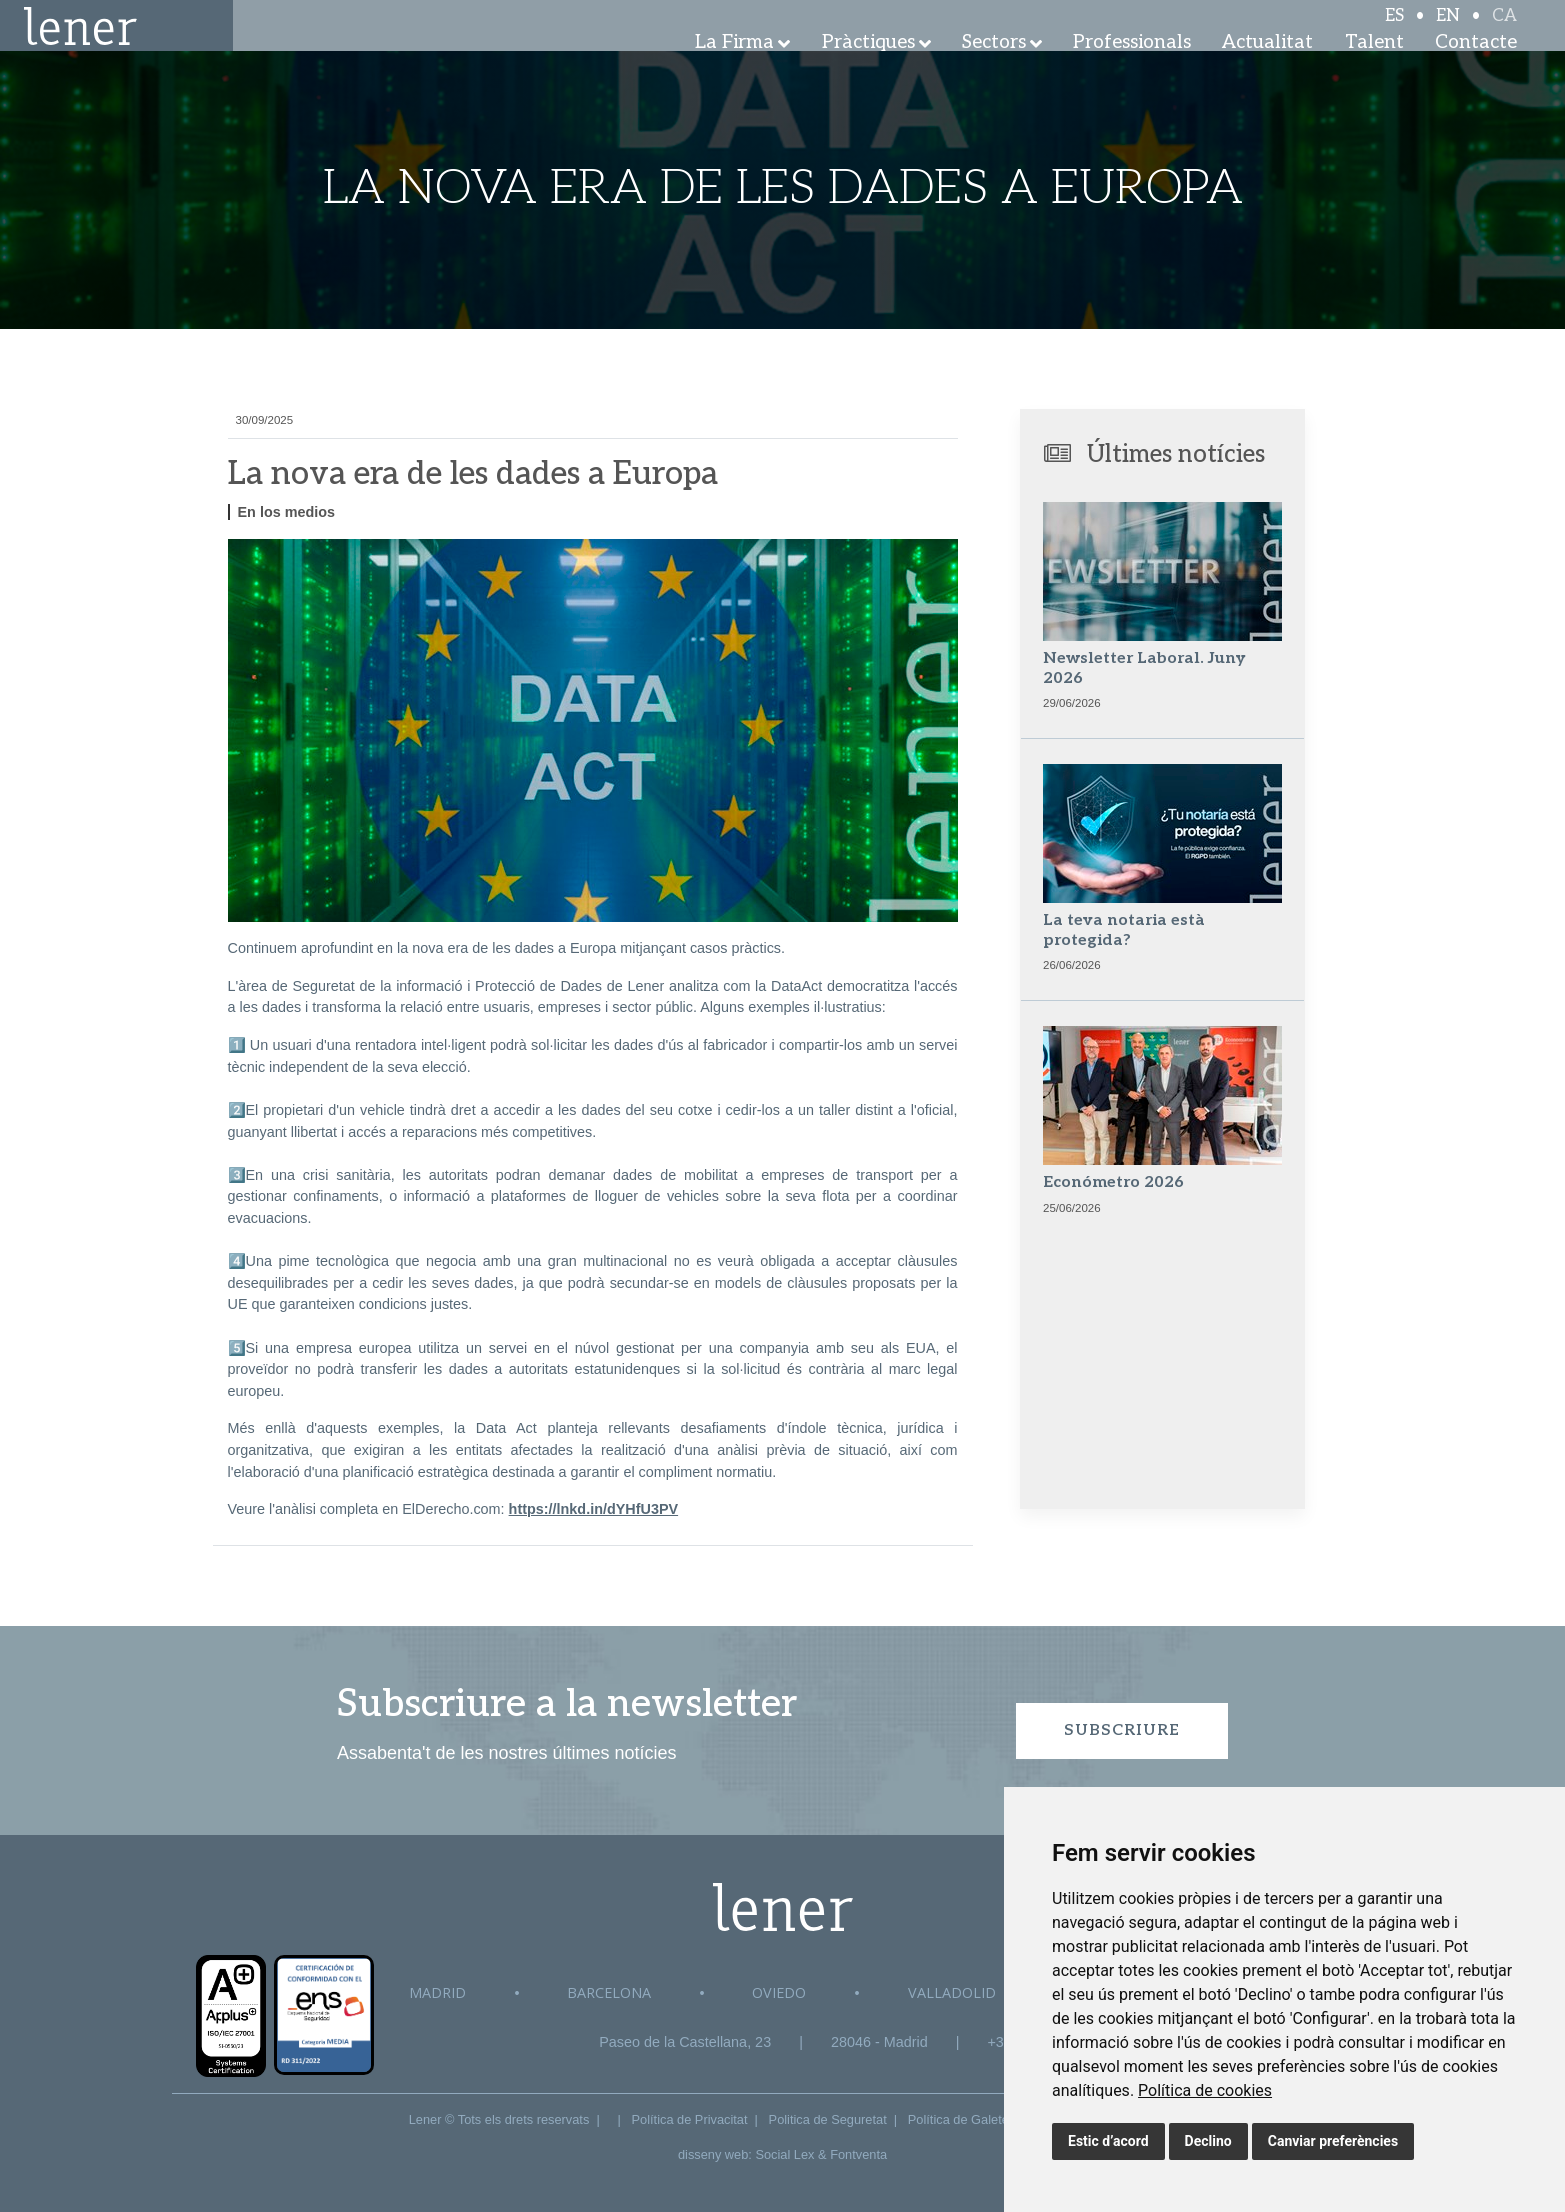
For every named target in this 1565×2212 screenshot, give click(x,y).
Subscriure (1122, 1730)
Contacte (1476, 69)
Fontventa (858, 2154)
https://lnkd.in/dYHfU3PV (594, 1509)
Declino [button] (1208, 2141)
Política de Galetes (961, 2119)
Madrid (437, 1992)
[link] (1205, 2090)
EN (1448, 32)
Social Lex (784, 2154)
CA (1504, 32)
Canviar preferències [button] (1333, 2141)
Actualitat (1267, 69)
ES (1394, 32)
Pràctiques (868, 69)
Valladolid (952, 1992)
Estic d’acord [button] (1108, 2141)
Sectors (994, 69)
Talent (1374, 69)
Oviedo (779, 1992)
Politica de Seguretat (828, 2119)
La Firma (734, 69)
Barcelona (609, 1992)
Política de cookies (1205, 2090)
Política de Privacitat (690, 2119)
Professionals (1132, 69)
